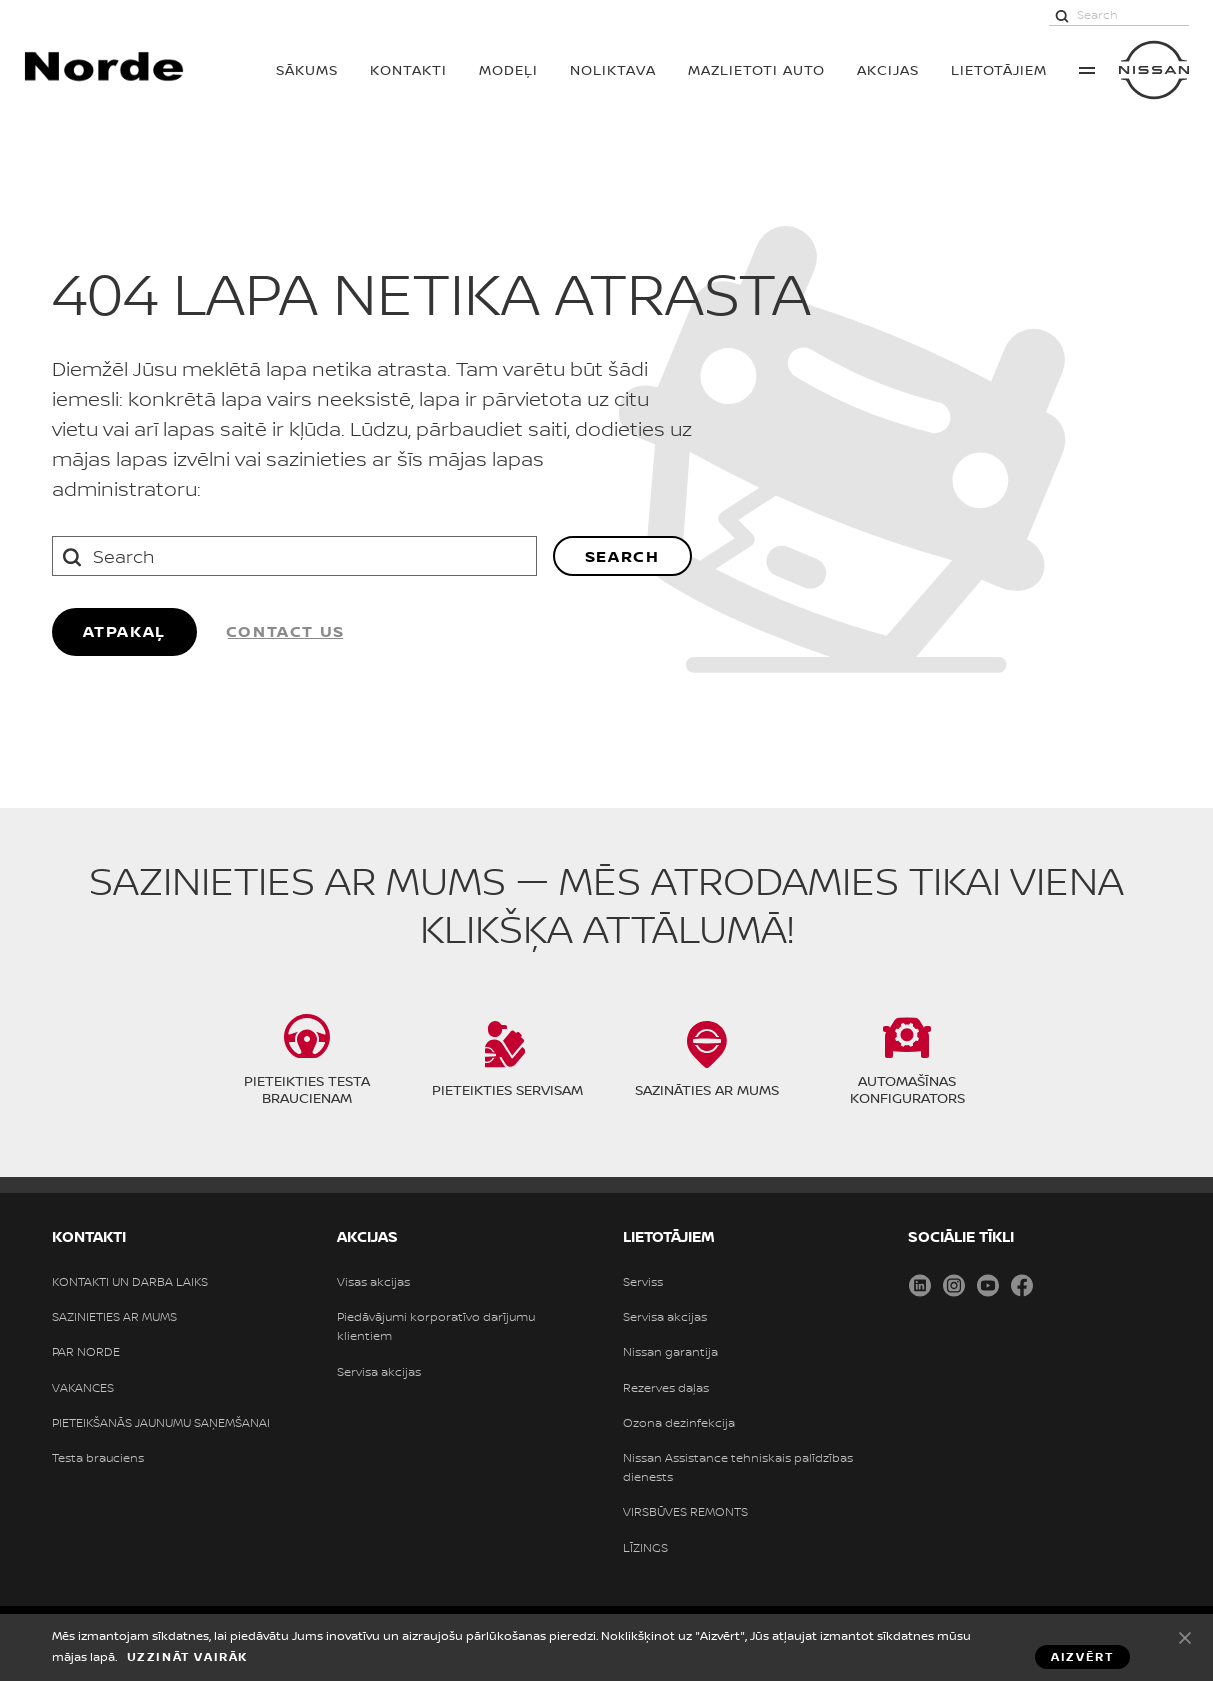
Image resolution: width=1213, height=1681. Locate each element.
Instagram (954, 1285)
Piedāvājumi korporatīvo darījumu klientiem (436, 1326)
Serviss (643, 1282)
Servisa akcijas (379, 1372)
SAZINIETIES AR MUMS (114, 1317)
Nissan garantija (670, 1352)
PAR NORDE (86, 1352)
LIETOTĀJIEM (999, 69)
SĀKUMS (307, 69)
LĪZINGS (645, 1548)
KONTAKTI (408, 69)
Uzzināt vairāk (187, 1657)
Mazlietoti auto (756, 69)
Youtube (988, 1285)
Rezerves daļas (666, 1388)
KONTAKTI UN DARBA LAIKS (130, 1282)
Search (622, 556)
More (1087, 70)
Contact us (285, 631)
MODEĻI (508, 69)
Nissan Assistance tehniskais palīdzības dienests (738, 1467)
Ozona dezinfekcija (679, 1423)
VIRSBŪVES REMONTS (685, 1512)
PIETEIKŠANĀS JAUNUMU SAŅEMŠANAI (161, 1423)
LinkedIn (920, 1285)
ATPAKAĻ (124, 631)
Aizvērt (1185, 1637)
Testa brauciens (98, 1458)
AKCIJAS (888, 69)
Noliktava (613, 69)
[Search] (1062, 15)
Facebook (1022, 1285)
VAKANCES (83, 1388)
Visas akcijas (373, 1282)
